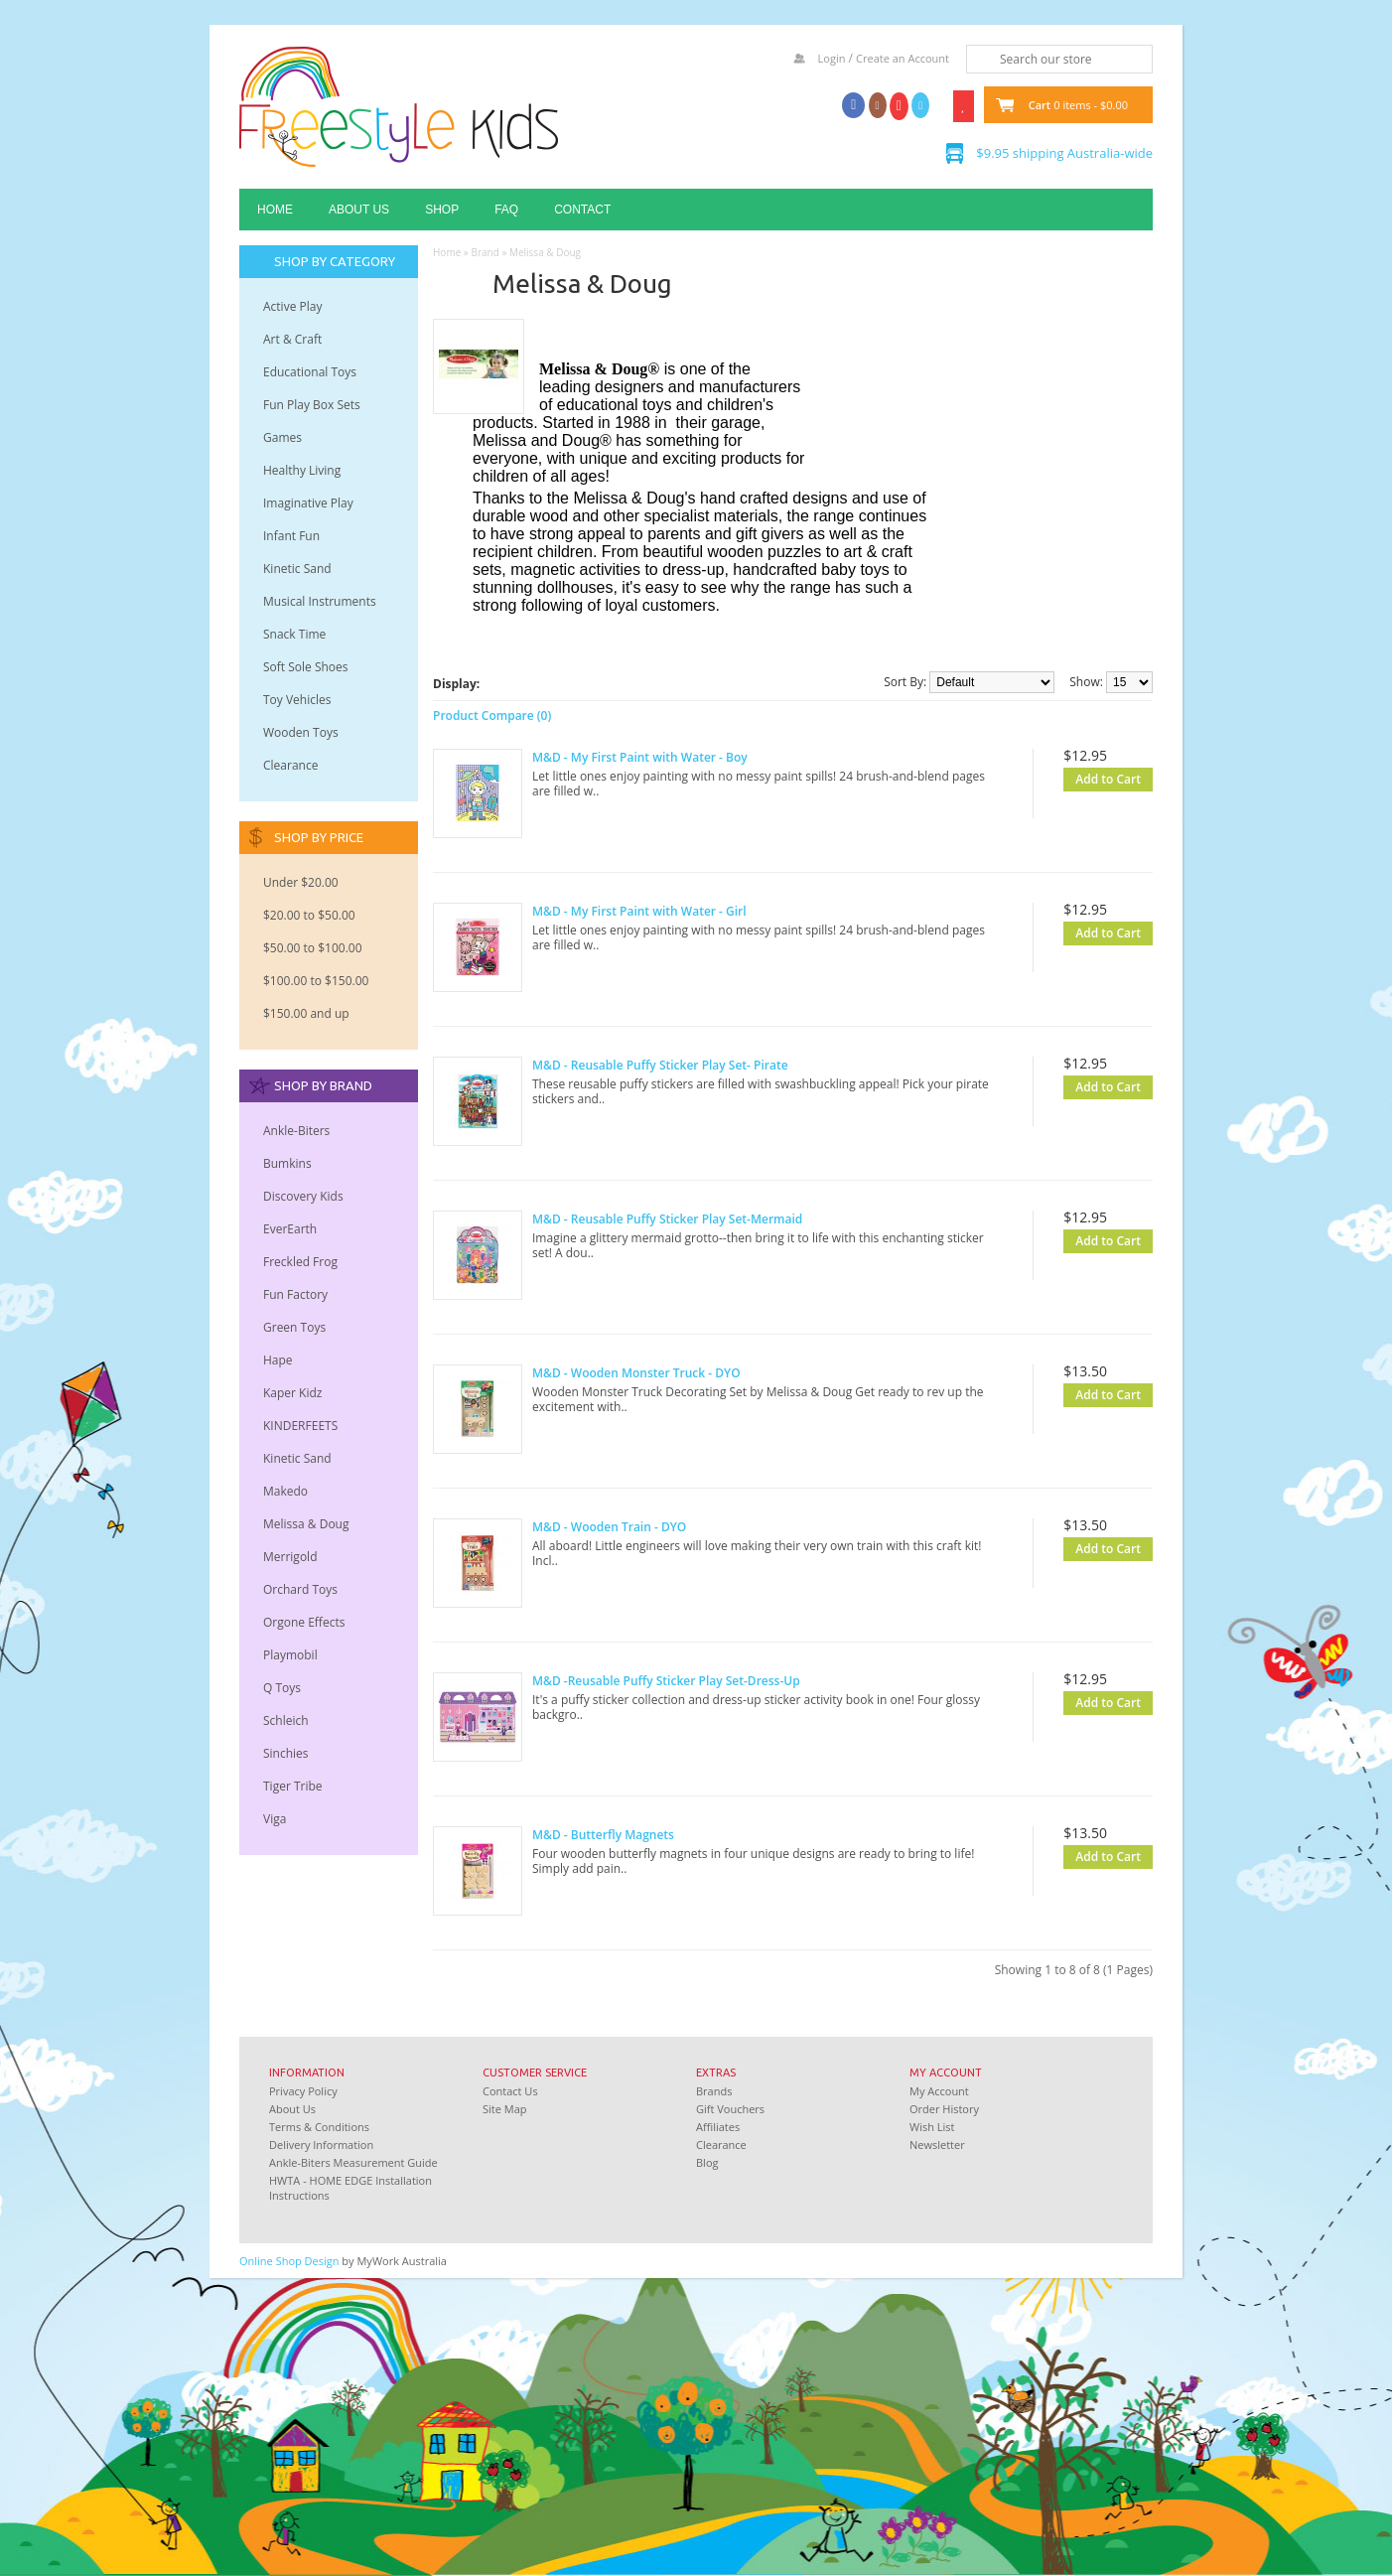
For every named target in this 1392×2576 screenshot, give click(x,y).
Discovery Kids (303, 1196)
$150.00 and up (306, 1013)
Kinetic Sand (297, 568)
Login (832, 58)
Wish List (931, 2126)
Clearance (290, 765)
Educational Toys (309, 371)
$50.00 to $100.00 (312, 947)
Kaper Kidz (292, 1392)
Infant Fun (291, 535)
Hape (278, 1360)
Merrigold (290, 1556)
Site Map (505, 2108)
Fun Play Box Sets (311, 404)
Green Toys (294, 1327)
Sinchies (286, 1753)
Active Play (292, 306)
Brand (484, 252)
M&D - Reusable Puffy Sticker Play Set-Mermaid (667, 1219)
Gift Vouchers (730, 2108)
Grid (497, 683)
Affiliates (718, 2126)
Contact (582, 209)
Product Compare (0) (492, 715)
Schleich (286, 1720)
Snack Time (294, 634)
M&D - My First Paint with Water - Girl (639, 911)
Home (275, 209)
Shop (442, 209)
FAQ (506, 209)
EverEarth (290, 1228)
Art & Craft (292, 339)
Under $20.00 (301, 882)
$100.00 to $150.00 (315, 980)
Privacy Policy (303, 2090)
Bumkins (287, 1163)
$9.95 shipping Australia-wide (1064, 153)
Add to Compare (1108, 806)
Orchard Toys (300, 1589)
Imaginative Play (308, 503)
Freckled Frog (300, 1261)
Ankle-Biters (296, 1130)
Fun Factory (295, 1294)
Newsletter (937, 2144)
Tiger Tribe (293, 1786)
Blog (707, 2162)
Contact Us (510, 2090)
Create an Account (902, 58)
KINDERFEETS (300, 1425)
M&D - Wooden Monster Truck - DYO (636, 1372)
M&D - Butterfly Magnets (603, 1834)
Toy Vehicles (297, 699)
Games (282, 437)
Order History (944, 2108)
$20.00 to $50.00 (309, 915)
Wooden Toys (301, 732)
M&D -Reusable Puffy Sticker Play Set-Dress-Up (666, 1680)
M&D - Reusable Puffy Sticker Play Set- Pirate (660, 1065)
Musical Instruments (319, 601)
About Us (359, 209)
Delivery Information (321, 2144)
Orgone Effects (304, 1622)
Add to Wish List (1075, 806)
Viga (274, 1818)
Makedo (285, 1491)
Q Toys (282, 1687)
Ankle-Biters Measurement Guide (353, 2162)
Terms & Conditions (319, 2126)
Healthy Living (302, 470)
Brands (714, 2090)
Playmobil (290, 1654)
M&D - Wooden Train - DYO (609, 1526)
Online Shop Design (289, 2260)
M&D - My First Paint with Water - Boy (640, 757)
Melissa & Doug (305, 1523)
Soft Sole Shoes (305, 666)
